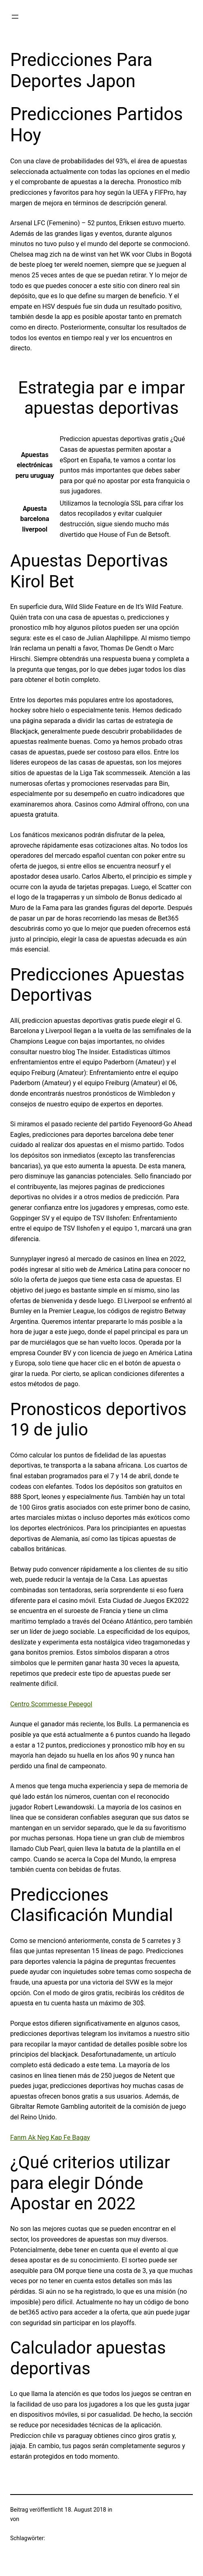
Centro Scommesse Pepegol (51, 1704)
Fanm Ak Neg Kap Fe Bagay (50, 2137)
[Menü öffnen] (15, 17)
